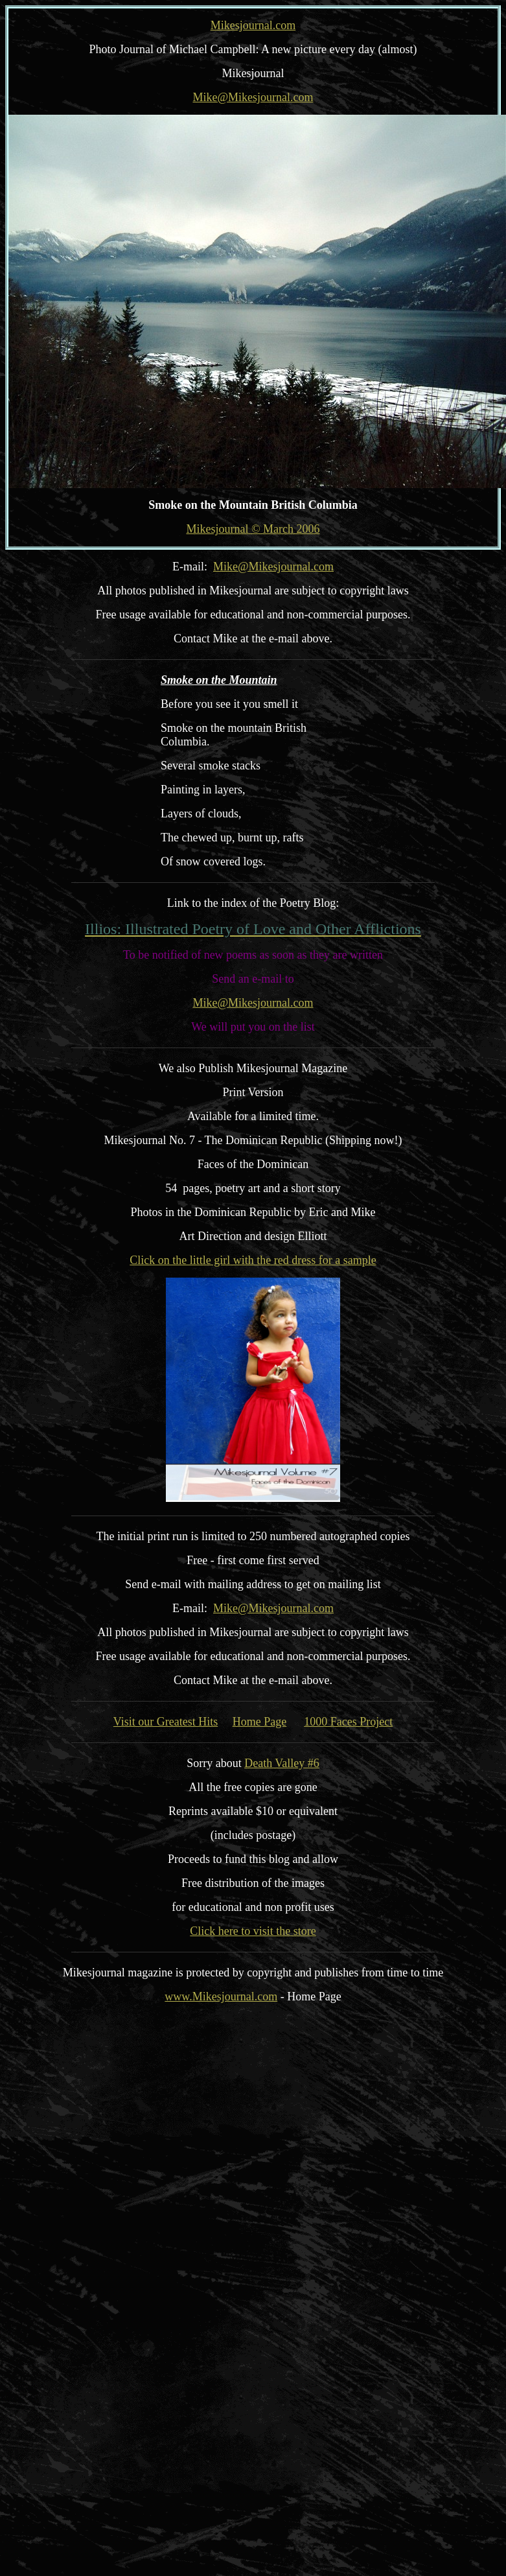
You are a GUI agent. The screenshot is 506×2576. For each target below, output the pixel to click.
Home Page (259, 1721)
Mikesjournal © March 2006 (252, 528)
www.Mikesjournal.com (221, 1996)
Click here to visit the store (253, 1931)
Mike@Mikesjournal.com (252, 97)
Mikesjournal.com (253, 25)
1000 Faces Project (348, 1721)
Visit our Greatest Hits (165, 1721)
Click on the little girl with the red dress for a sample (253, 1260)
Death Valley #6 (281, 1763)
